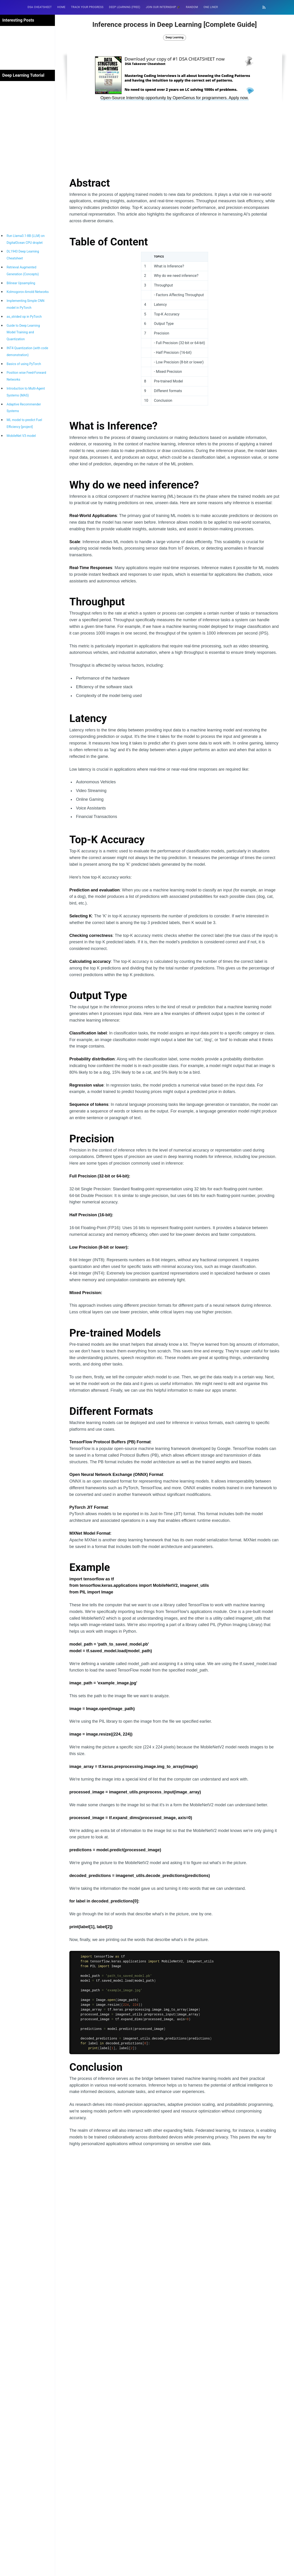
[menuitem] (39, 7)
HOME (61, 7)
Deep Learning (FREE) (124, 7)
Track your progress (87, 7)
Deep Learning (174, 37)
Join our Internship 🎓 (163, 7)
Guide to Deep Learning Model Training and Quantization (23, 332)
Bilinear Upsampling (21, 283)
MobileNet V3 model (21, 436)
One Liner (211, 7)
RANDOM (192, 7)
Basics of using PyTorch (24, 364)
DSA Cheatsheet (40, 7)
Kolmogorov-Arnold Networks (28, 292)
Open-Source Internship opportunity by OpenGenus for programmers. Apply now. (174, 98)
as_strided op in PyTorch (24, 316)
